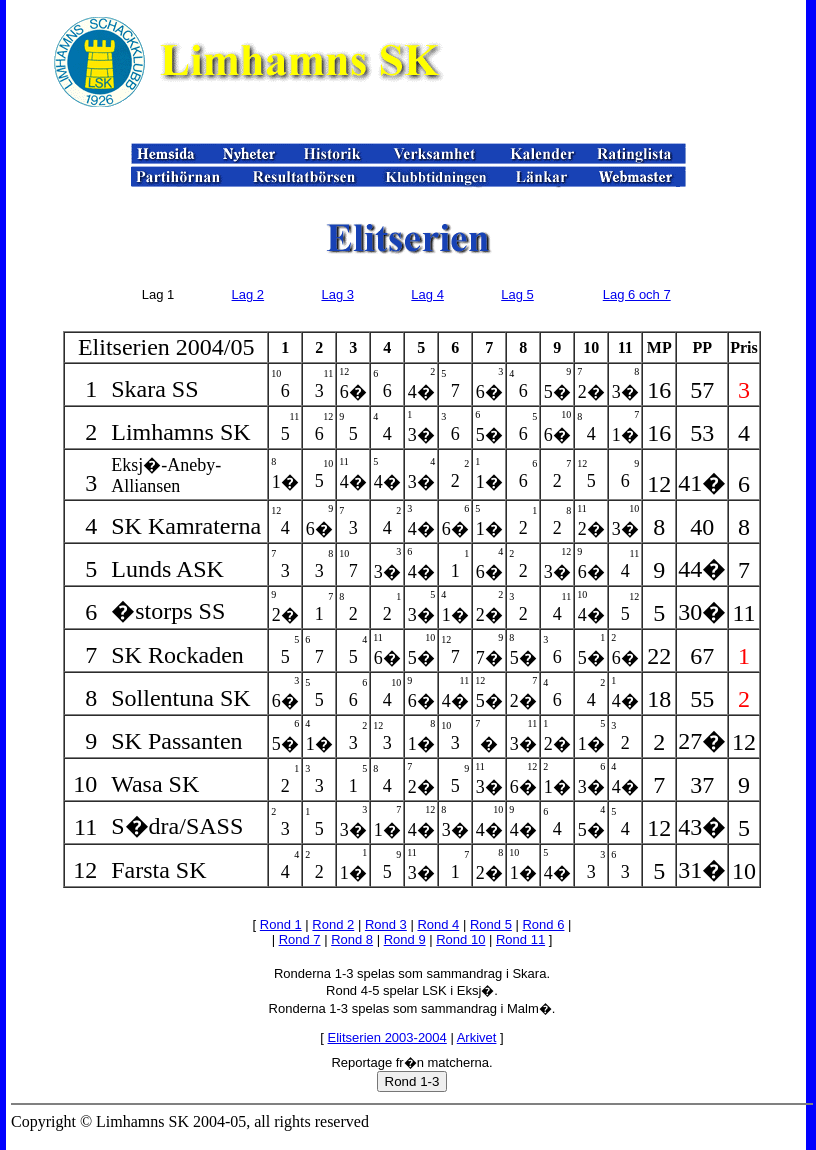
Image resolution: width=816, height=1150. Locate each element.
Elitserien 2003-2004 (387, 1037)
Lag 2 (248, 294)
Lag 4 (427, 294)
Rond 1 (281, 924)
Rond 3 (386, 924)
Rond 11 (520, 939)
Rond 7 (300, 939)
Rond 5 (491, 924)
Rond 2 (333, 924)
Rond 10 (460, 939)
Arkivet (477, 1037)
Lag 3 (337, 294)
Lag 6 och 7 (637, 294)
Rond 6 (543, 924)
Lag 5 (517, 294)
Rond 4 (438, 924)
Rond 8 (352, 939)
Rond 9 (405, 939)
